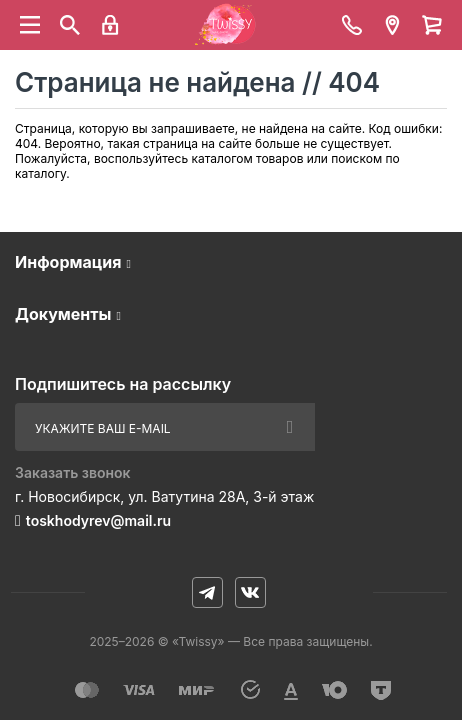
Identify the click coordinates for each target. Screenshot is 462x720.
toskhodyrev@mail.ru (98, 520)
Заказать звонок (73, 472)
